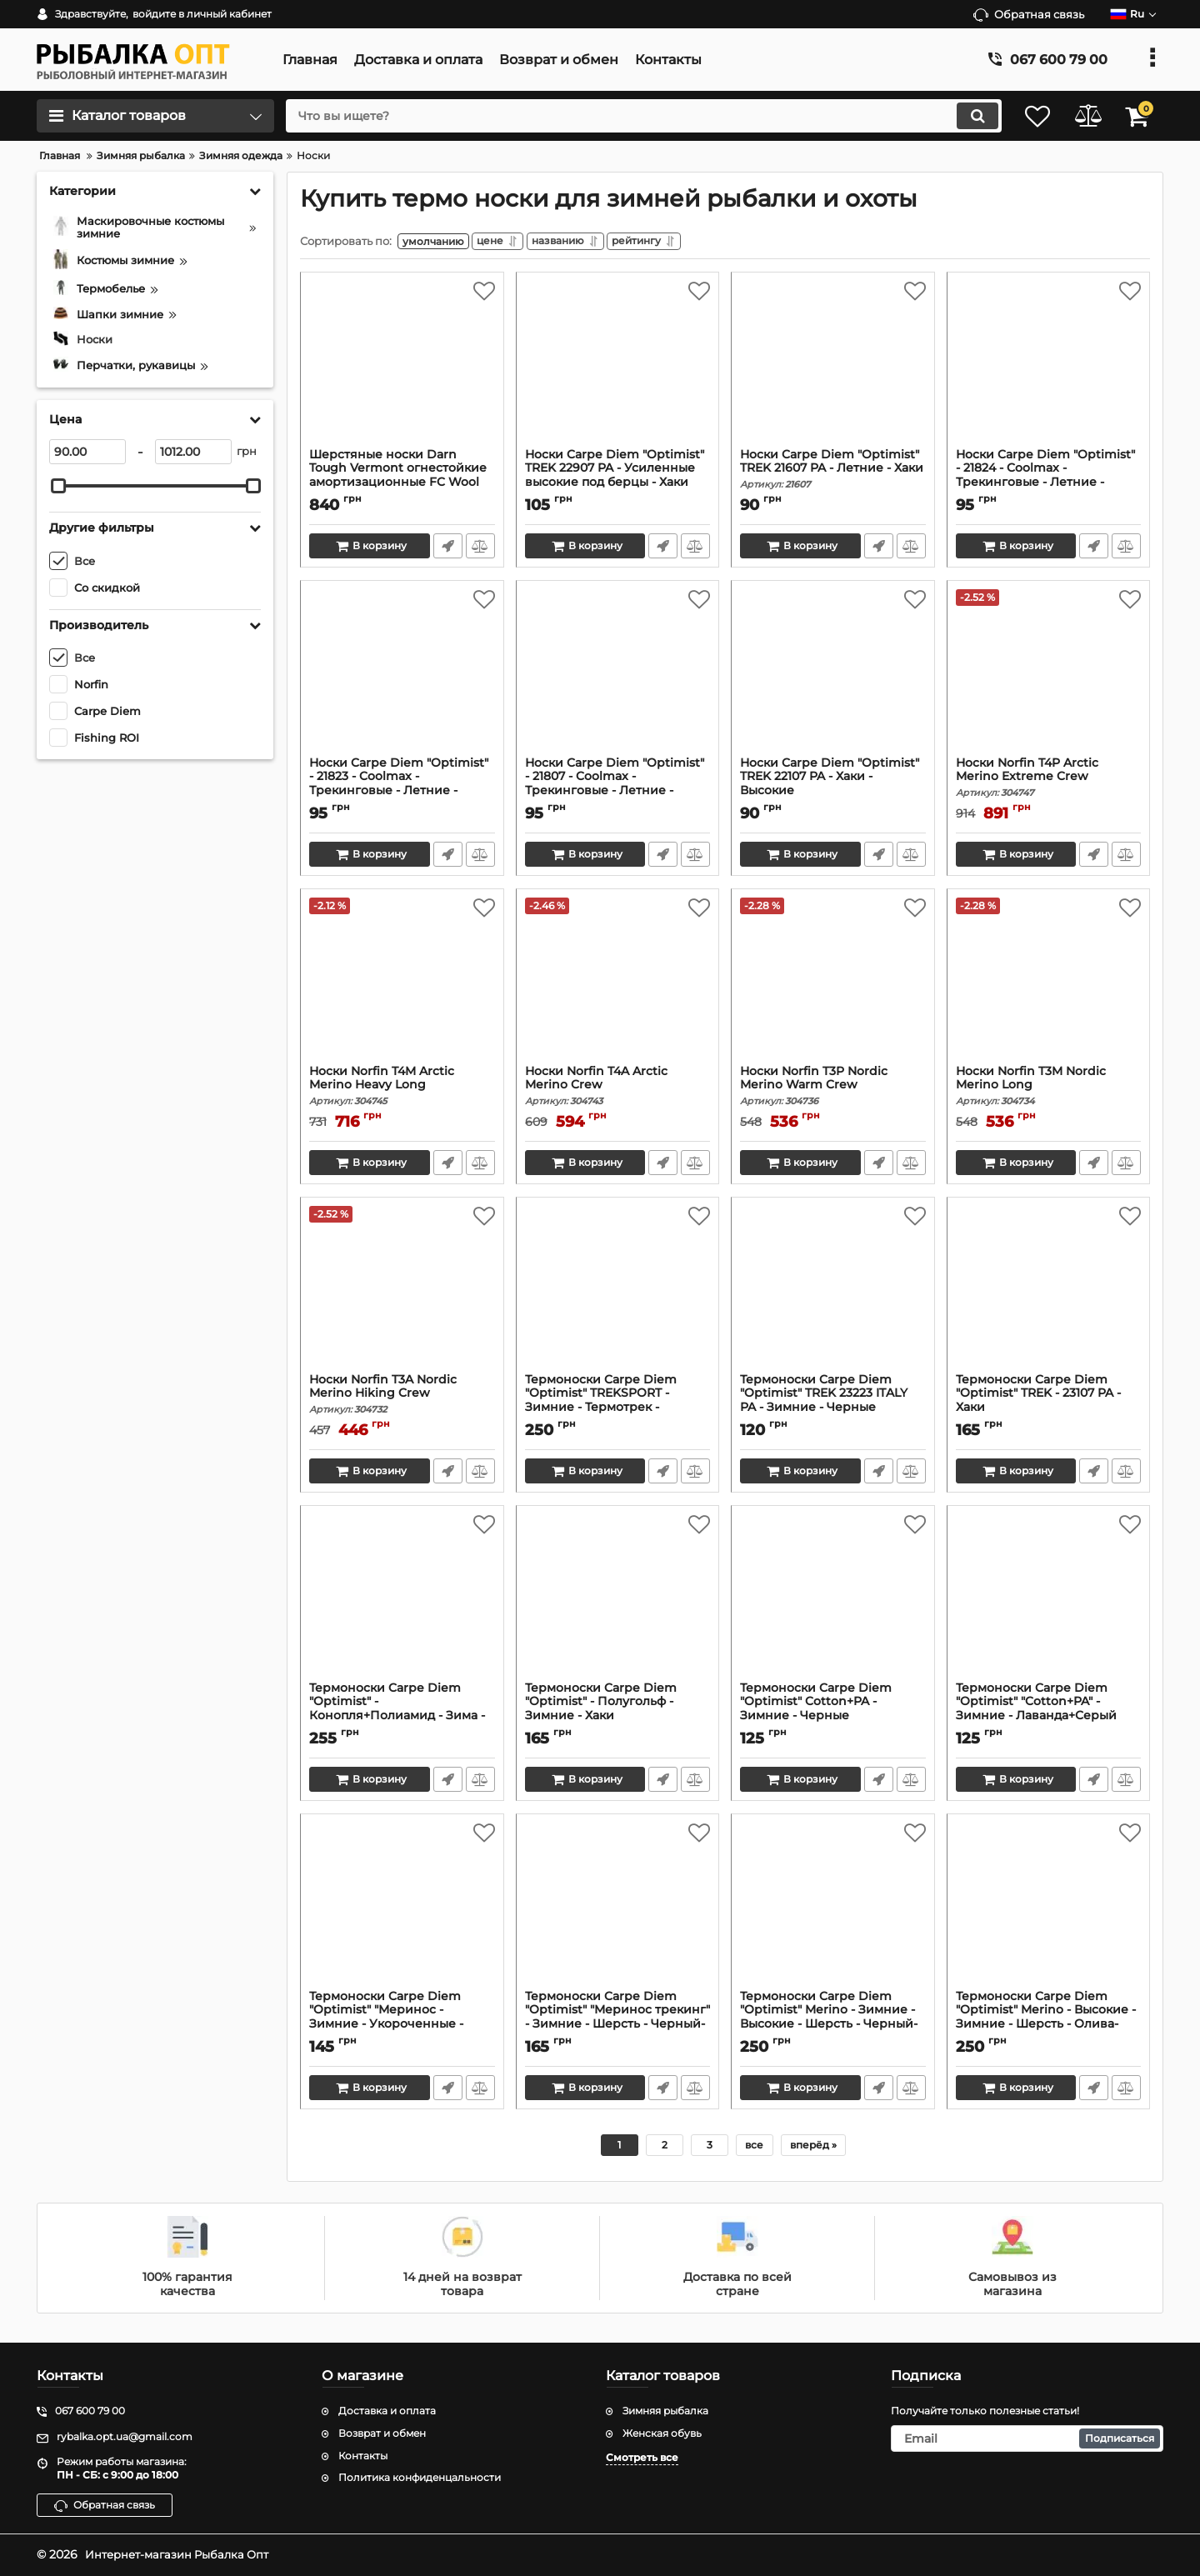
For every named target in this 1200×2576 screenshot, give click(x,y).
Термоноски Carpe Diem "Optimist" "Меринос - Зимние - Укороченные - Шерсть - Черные (402, 2028)
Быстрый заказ (447, 549)
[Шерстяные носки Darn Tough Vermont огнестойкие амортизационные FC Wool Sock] (402, 367)
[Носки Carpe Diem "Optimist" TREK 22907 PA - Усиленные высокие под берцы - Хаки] (618, 367)
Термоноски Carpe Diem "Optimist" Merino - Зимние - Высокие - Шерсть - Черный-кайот (833, 2028)
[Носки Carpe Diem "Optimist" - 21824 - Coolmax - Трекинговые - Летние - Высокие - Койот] (1049, 367)
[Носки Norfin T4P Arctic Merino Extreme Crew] (1049, 676)
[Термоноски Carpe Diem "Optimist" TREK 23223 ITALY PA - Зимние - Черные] (833, 1292)
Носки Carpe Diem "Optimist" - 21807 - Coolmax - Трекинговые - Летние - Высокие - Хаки (618, 794)
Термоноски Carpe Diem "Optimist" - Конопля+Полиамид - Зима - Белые (402, 1719)
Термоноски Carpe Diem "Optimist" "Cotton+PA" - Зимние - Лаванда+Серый (1049, 1713)
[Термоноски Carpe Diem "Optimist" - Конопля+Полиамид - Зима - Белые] (402, 1601)
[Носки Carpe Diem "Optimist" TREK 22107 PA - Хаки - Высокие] (833, 676)
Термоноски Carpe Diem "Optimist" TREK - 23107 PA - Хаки (1049, 1404)
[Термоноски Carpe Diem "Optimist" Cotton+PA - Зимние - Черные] (833, 1601)
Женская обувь (662, 2433)
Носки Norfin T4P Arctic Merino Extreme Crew (1049, 781)
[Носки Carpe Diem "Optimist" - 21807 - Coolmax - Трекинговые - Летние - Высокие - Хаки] (618, 676)
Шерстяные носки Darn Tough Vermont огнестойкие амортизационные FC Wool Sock (398, 479)
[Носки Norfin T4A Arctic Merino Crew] (618, 984)
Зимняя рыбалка (665, 2410)
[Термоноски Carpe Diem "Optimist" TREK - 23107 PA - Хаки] (1049, 1292)
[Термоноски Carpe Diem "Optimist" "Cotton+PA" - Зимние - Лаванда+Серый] (1049, 1601)
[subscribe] (1027, 2438)
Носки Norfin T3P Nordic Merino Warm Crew (833, 1089)
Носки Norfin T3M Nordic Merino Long (1049, 1089)
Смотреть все (642, 2457)
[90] (87, 451)
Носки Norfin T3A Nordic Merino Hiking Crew (402, 1397)
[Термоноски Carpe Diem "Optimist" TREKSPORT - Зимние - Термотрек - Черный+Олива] (618, 1292)
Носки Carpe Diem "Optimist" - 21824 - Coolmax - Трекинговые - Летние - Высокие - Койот (1049, 486)
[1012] (193, 451)
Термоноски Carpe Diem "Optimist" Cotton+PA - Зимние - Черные (833, 1713)
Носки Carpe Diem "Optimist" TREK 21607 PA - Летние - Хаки (833, 472)
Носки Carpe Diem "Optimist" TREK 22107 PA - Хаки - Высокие (833, 788)
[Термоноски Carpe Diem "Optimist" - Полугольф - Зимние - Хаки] (618, 1601)
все (754, 2148)
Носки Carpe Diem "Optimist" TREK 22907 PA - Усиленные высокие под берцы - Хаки (618, 479)
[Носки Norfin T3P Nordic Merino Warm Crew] (833, 984)
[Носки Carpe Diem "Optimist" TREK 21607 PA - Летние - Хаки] (833, 367)
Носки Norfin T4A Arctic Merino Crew (618, 1089)
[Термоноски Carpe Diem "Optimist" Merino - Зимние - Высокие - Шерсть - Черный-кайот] (833, 1909)
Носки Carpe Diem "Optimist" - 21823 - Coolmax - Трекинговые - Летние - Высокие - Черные (402, 794)
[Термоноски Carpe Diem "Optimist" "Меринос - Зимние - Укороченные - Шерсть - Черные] (402, 1909)
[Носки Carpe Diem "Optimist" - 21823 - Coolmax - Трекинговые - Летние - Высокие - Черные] (402, 676)
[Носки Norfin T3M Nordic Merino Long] (1049, 984)
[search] (631, 116)
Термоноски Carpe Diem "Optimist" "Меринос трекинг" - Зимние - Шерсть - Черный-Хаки (618, 2028)
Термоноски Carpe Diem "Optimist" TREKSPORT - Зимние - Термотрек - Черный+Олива (618, 1411)
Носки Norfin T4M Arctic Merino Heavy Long (402, 1089)
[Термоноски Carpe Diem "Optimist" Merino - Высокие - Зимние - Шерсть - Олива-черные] (1049, 1909)
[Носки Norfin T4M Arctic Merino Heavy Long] (402, 984)
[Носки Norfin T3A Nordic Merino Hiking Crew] (402, 1292)
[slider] (58, 485)
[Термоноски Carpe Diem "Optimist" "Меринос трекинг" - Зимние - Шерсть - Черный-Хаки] (618, 1909)
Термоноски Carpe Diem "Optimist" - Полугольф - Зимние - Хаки (618, 1713)
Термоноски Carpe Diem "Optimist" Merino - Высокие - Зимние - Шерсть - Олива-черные (1049, 2028)
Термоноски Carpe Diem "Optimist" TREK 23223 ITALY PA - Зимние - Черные (833, 1404)
